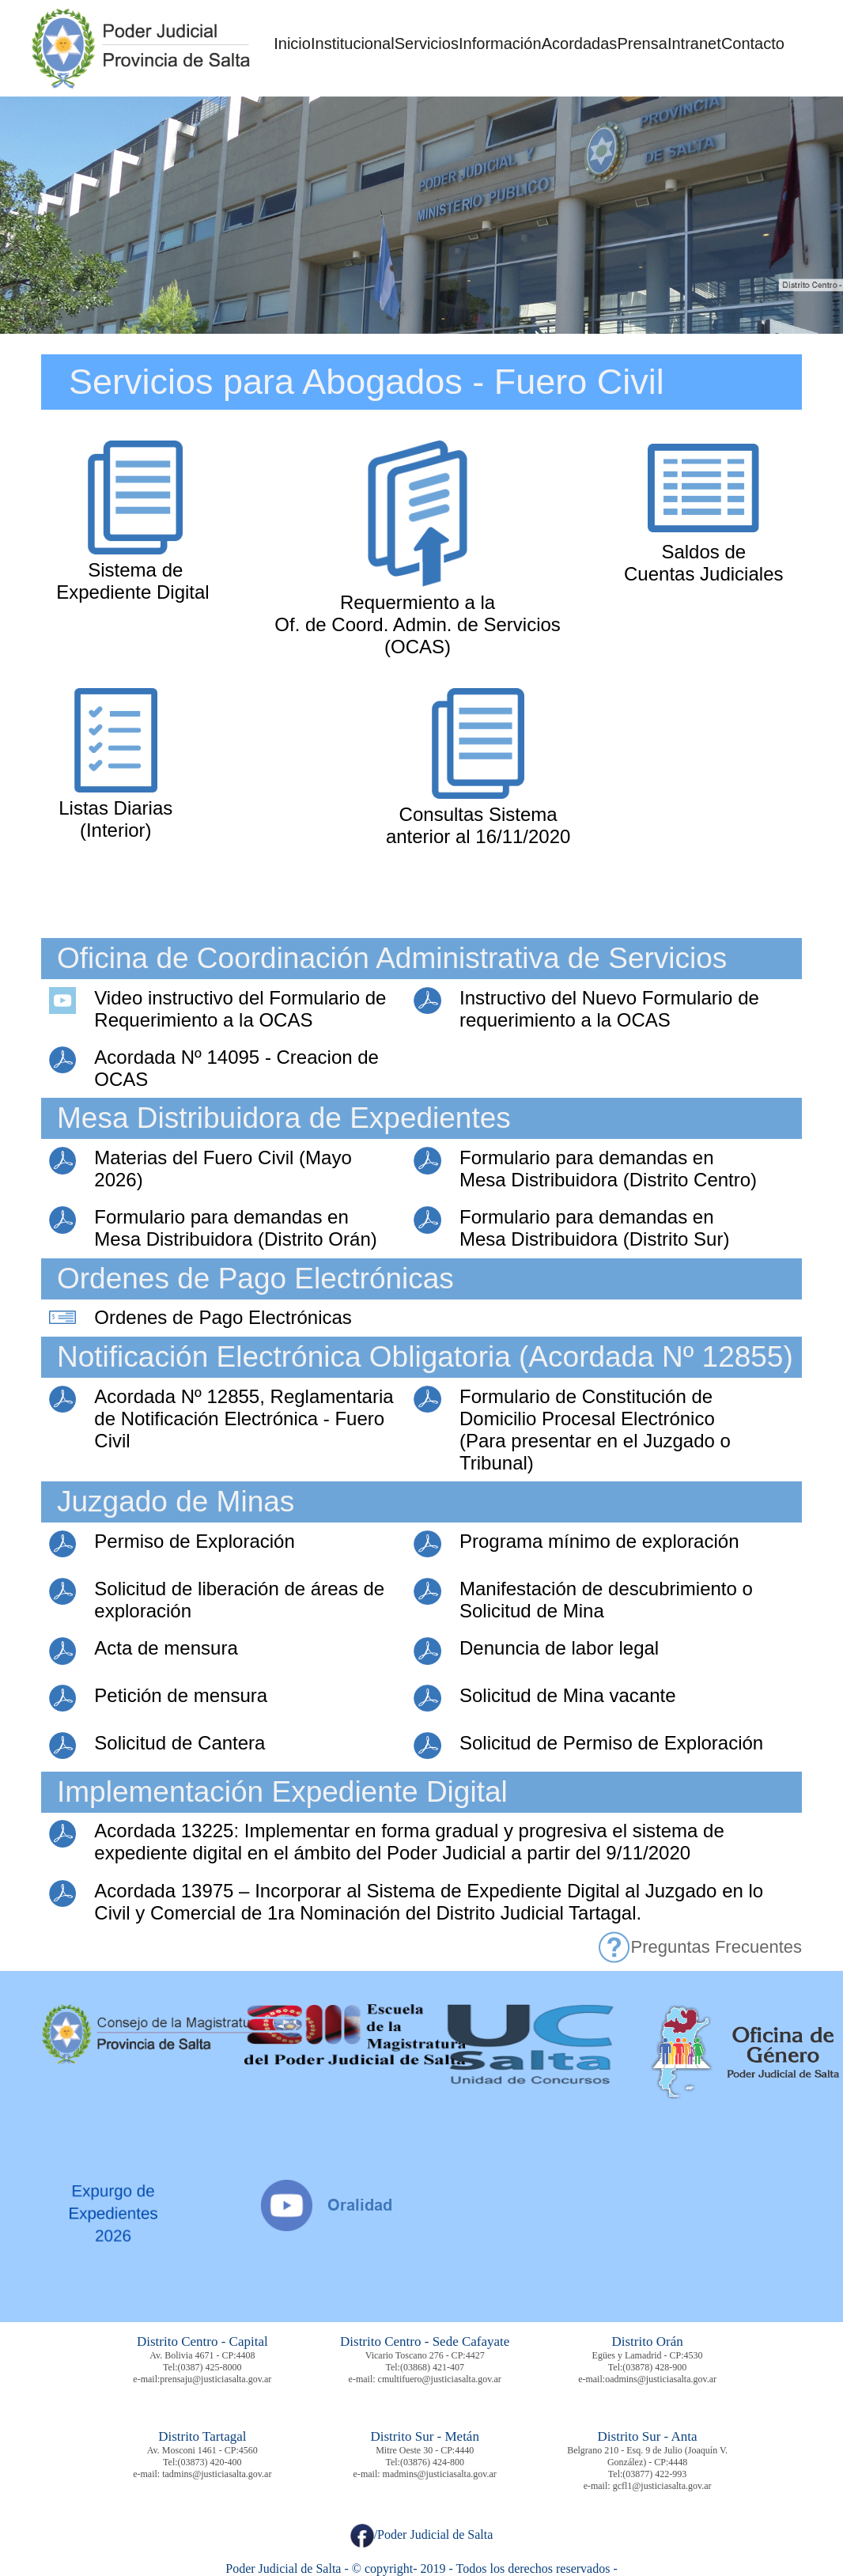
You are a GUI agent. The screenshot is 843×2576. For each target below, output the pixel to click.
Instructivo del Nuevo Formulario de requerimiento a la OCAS (609, 1009)
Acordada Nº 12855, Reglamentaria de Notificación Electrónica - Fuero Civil (243, 1418)
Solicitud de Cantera (179, 1742)
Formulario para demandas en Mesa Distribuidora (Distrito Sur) (594, 1228)
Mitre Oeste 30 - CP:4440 (425, 2450)
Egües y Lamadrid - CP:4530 (647, 2355)
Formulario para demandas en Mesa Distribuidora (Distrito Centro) (608, 1168)
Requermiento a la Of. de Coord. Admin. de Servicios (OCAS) (417, 624)
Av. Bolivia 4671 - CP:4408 (202, 2355)
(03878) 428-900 (654, 2367)
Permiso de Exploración (194, 1541)
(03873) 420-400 (210, 2462)
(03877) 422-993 (654, 2474)
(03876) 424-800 (432, 2462)
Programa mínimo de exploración (599, 1541)
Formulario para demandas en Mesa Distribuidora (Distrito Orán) (235, 1228)
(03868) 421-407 (432, 2367)
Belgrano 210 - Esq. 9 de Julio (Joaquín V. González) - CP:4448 (647, 2456)
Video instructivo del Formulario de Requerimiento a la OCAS (240, 1009)
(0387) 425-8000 (210, 2367)
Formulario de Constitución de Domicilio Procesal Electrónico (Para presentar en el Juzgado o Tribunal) (595, 1429)
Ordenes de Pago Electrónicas (223, 1317)
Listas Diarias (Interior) (115, 819)
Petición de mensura (180, 1695)
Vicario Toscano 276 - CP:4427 (425, 2355)
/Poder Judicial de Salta (421, 2534)
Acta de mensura (165, 1648)
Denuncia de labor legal (559, 1648)
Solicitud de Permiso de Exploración (611, 1742)
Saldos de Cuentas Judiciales (703, 562)
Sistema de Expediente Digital (132, 581)
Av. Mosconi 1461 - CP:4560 (202, 2450)
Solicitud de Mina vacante (567, 1695)
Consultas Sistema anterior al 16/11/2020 (478, 825)
